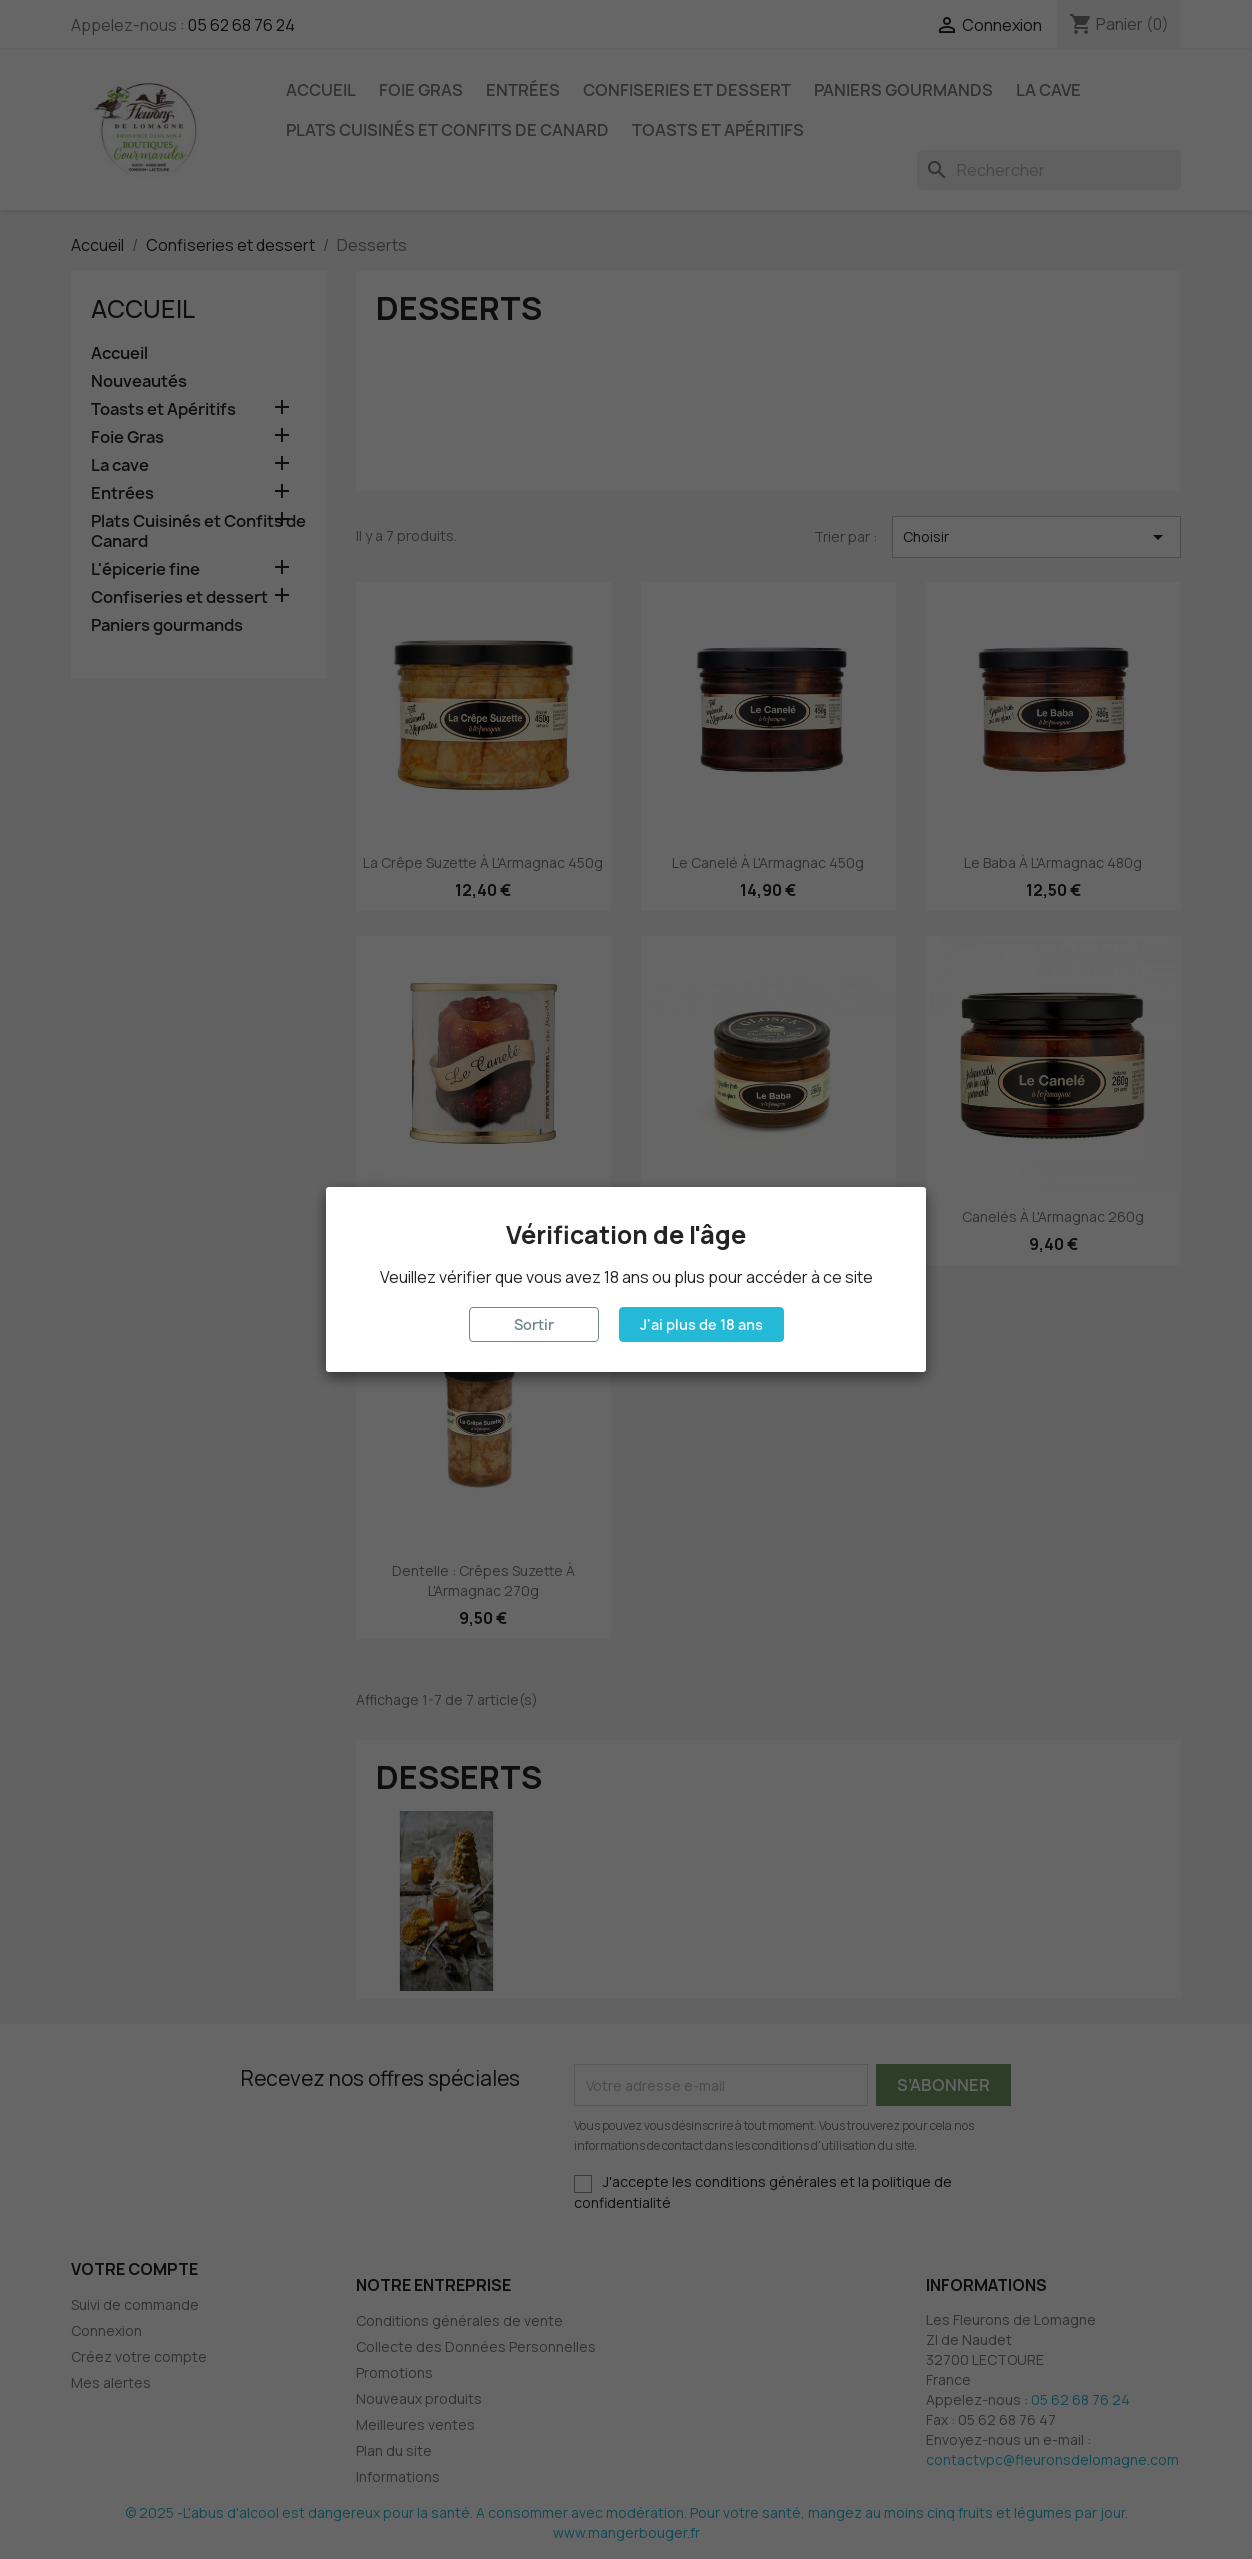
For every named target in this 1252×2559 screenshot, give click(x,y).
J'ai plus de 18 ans (701, 1324)
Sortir (534, 1324)
